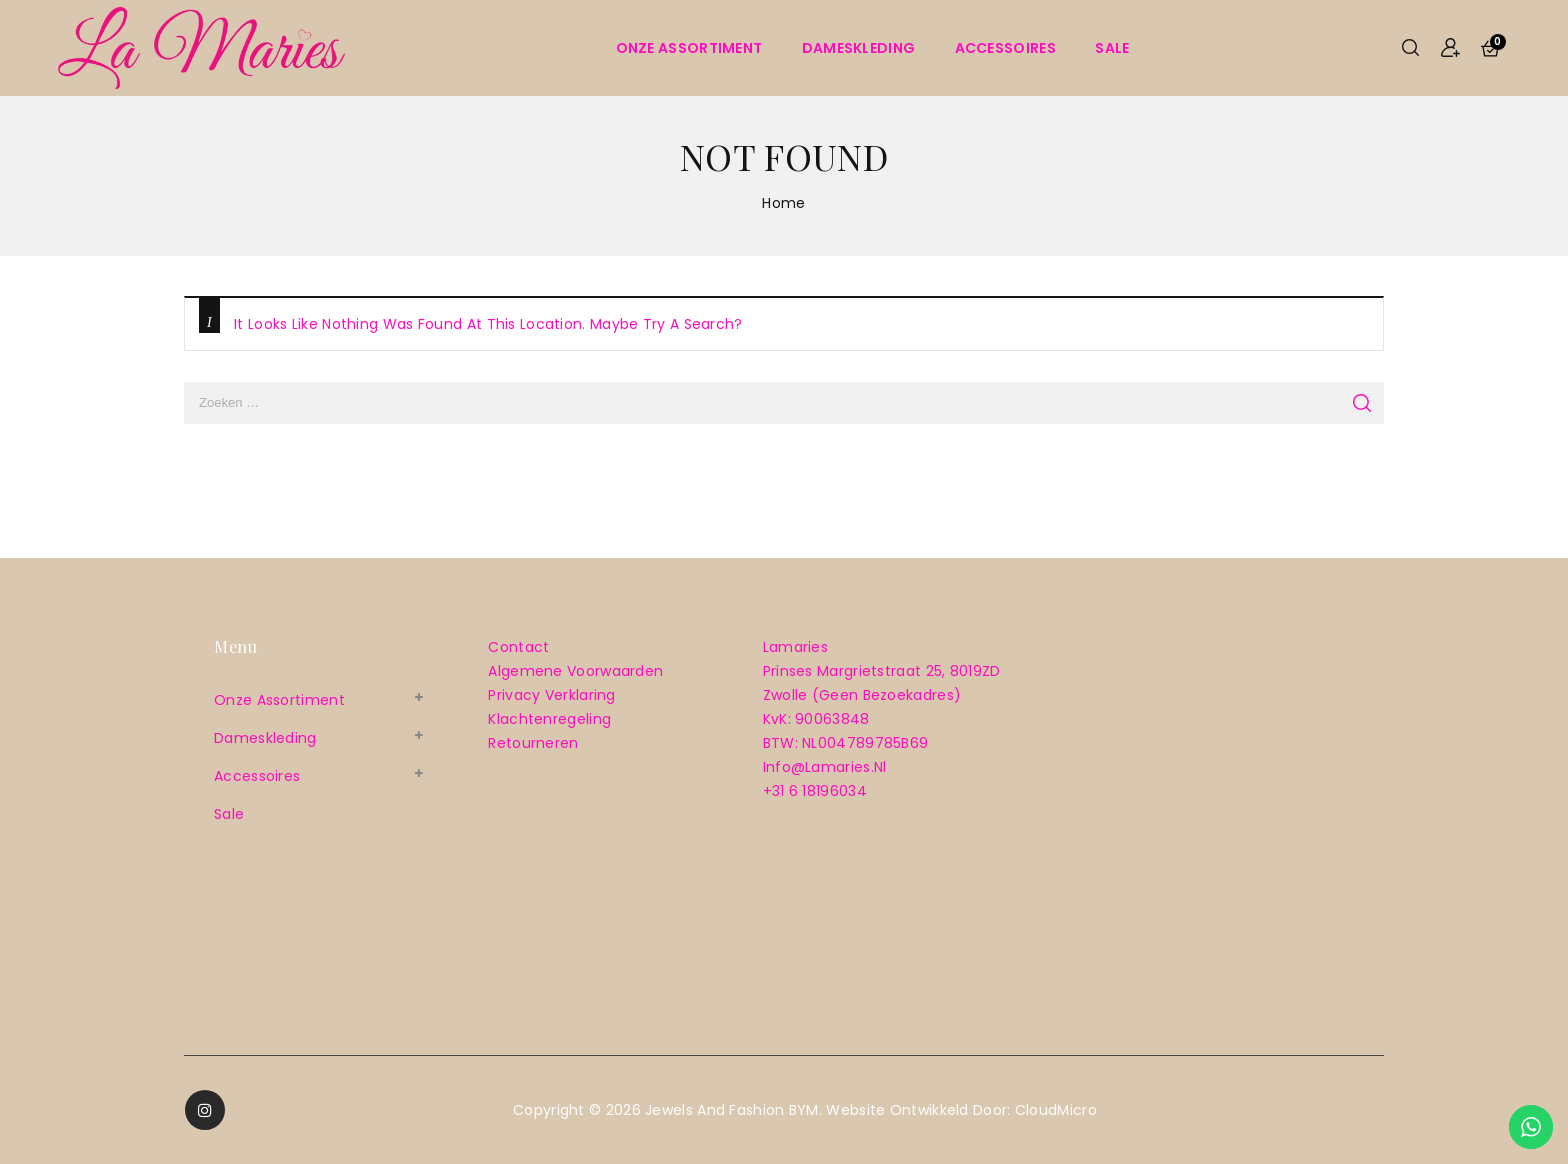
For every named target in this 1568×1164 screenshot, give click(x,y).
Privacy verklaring (551, 695)
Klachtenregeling (549, 719)
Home (783, 203)
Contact (518, 647)
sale (1112, 48)
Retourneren (533, 743)
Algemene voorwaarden (575, 671)
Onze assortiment (689, 48)
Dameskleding (859, 48)
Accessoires (1005, 48)
